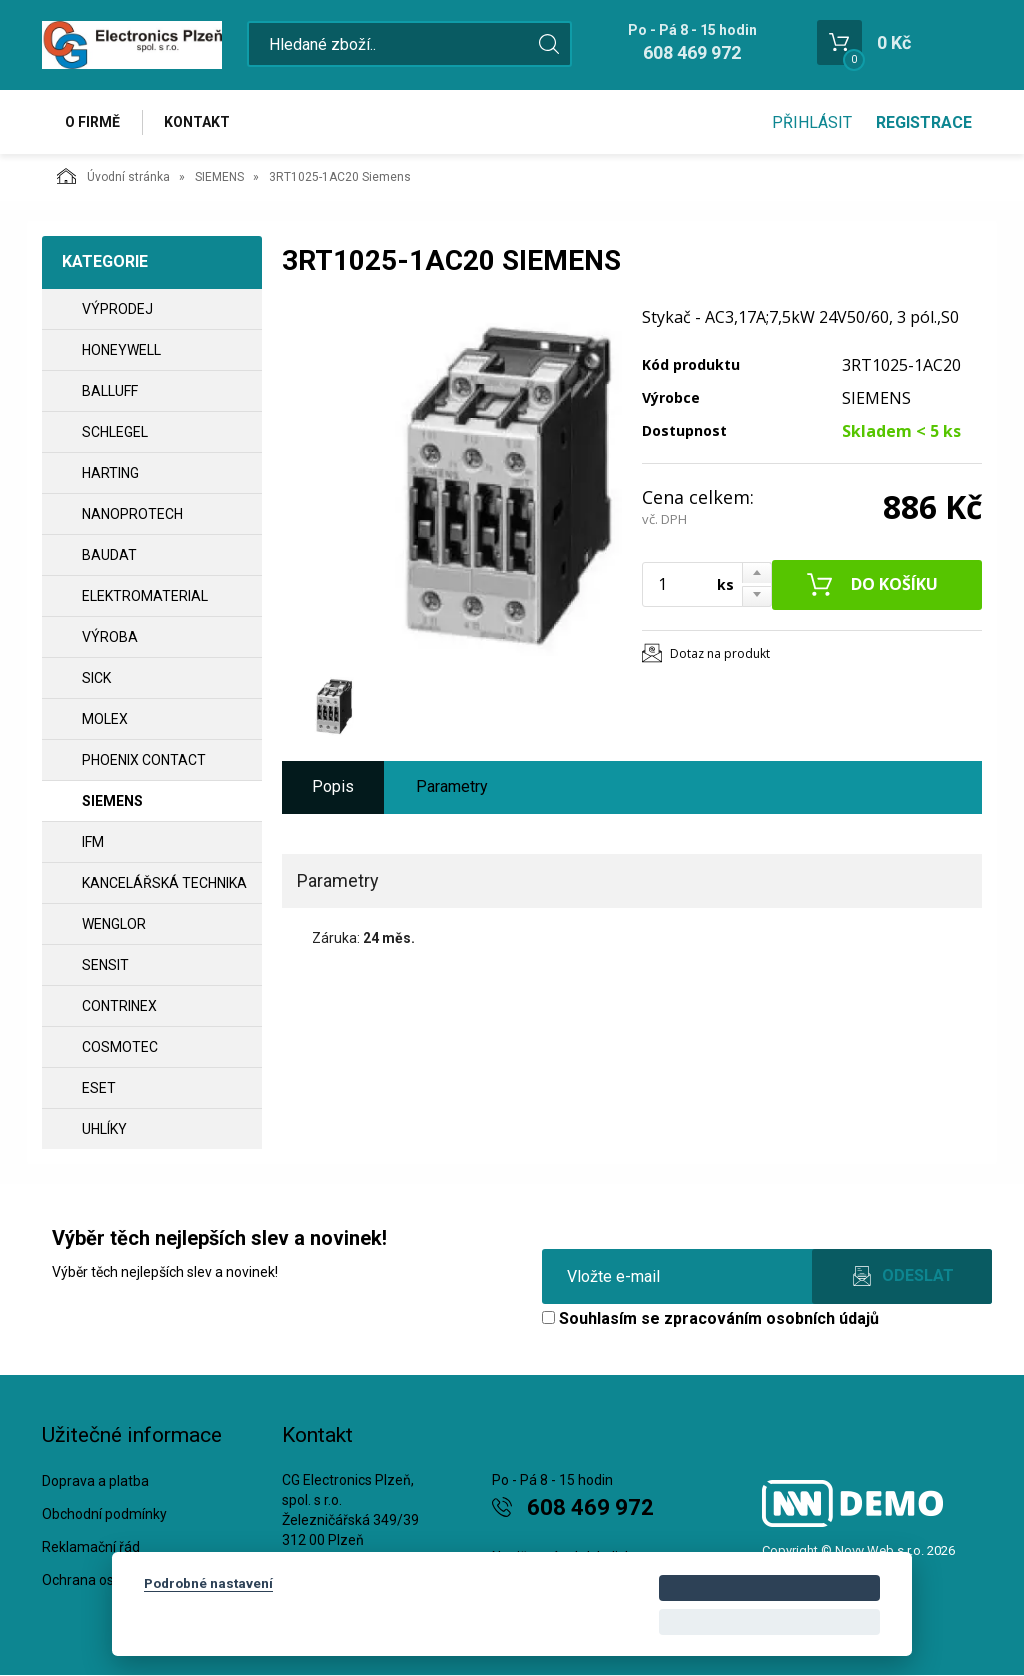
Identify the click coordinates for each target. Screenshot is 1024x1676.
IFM (93, 842)
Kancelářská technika (164, 883)
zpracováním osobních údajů (771, 1318)
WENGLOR (114, 924)
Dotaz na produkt (720, 653)
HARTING (110, 473)
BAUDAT (109, 555)
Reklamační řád (91, 1548)
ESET (99, 1088)
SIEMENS (219, 177)
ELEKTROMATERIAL (145, 596)
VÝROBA (110, 637)
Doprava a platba (95, 1482)
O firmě (92, 122)
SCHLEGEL (115, 432)
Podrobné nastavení (208, 1583)
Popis (333, 787)
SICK (96, 678)
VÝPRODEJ (117, 309)
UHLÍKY (104, 1129)
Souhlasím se (710, 1318)
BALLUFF (110, 391)
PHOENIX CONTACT (144, 760)
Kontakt (198, 122)
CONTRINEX (119, 1006)
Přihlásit (812, 122)
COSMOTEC (120, 1047)
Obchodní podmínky (104, 1515)
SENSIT (105, 965)
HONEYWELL (121, 350)
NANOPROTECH (132, 514)
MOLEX (105, 719)
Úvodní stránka (113, 176)
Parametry (452, 787)
